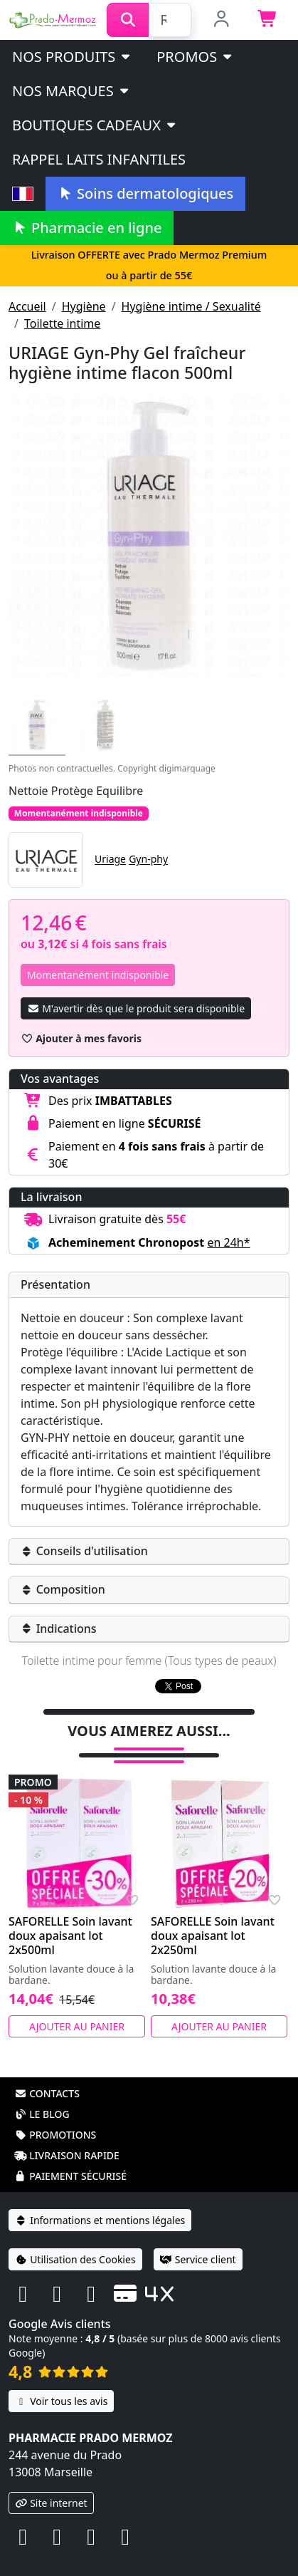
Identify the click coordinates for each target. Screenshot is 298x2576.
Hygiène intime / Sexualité (191, 306)
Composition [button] (63, 1589)
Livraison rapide (66, 2137)
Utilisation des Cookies (75, 2241)
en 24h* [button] (228, 1242)
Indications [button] (59, 1628)
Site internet (51, 2484)
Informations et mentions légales (100, 2201)
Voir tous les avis (61, 2382)
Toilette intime (62, 323)
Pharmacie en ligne (86, 227)
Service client (198, 2241)
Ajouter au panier (76, 2008)
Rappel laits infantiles (99, 159)
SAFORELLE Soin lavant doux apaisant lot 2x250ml (213, 1917)
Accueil (27, 306)
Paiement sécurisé (70, 2157)
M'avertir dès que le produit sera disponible (136, 1008)
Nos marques (71, 90)
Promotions (55, 2116)
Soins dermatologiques (145, 193)
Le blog (42, 2095)
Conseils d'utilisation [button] (84, 1551)
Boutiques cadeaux (95, 125)
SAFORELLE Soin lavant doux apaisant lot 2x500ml (70, 1917)
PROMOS (195, 56)
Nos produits (72, 56)
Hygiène (84, 306)
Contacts (47, 2075)
